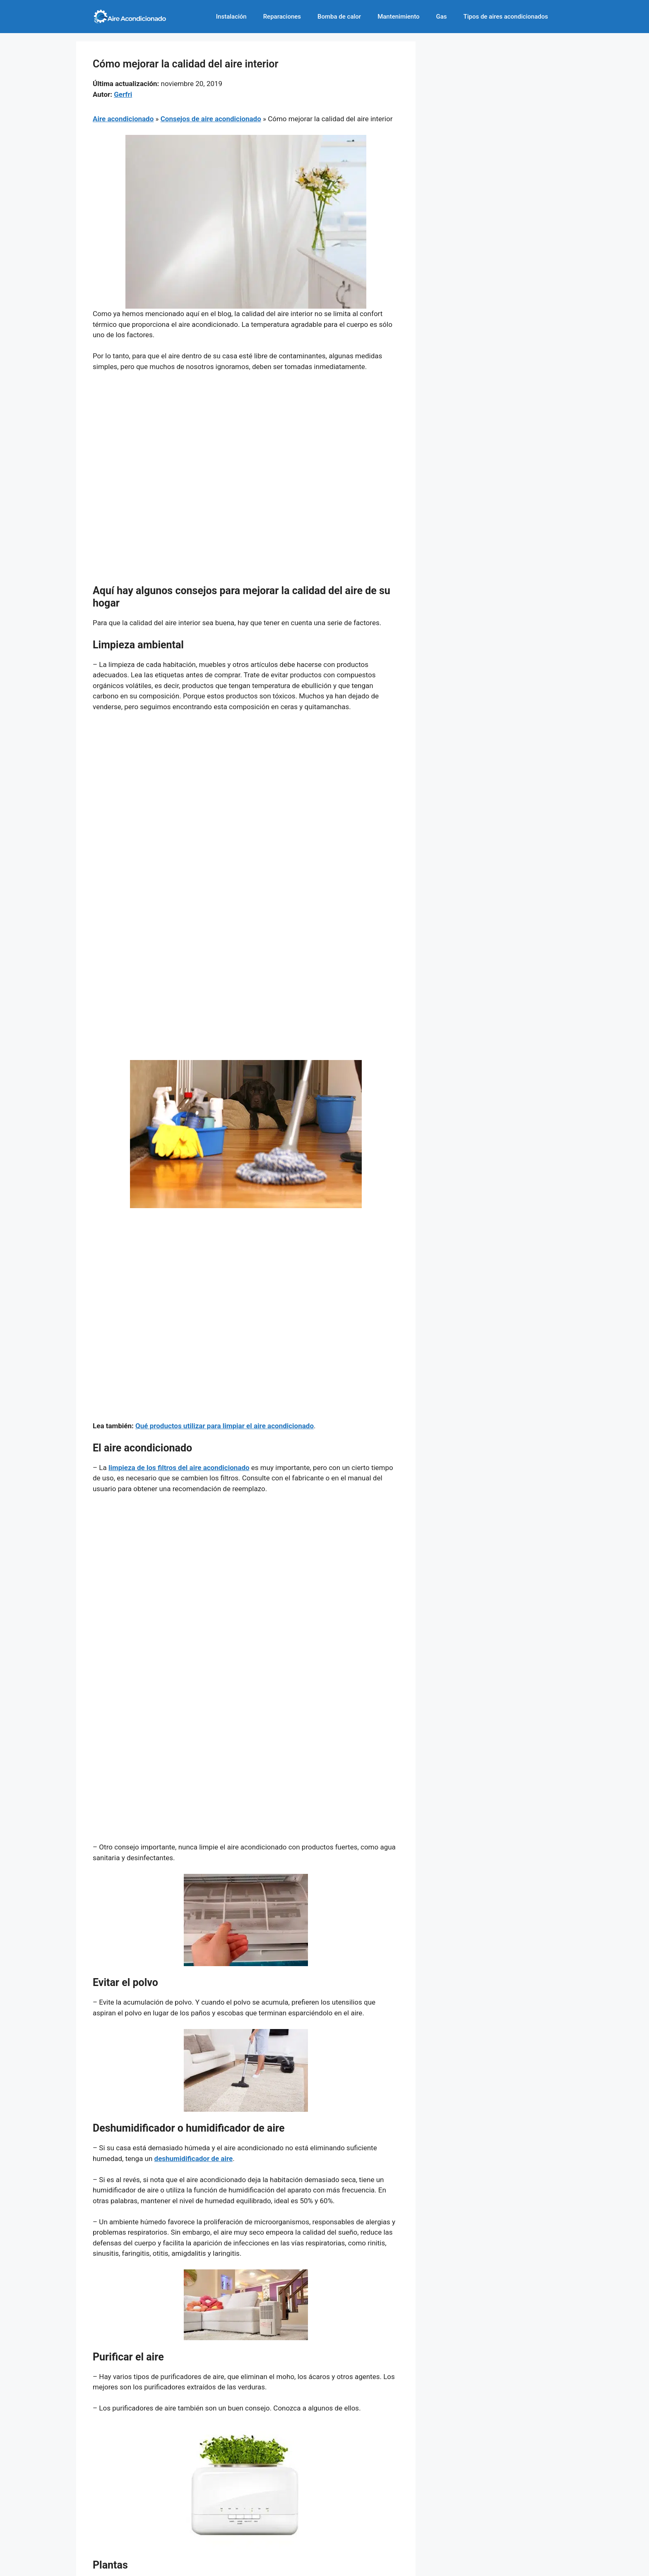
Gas (441, 16)
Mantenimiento (398, 16)
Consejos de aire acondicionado (211, 119)
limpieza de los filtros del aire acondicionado (179, 1467)
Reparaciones (282, 16)
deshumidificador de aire (193, 2158)
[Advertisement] (246, 441)
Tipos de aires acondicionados (506, 16)
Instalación (231, 16)
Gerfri (123, 94)
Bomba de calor (339, 16)
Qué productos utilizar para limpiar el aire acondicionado (224, 1426)
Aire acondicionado (123, 119)
